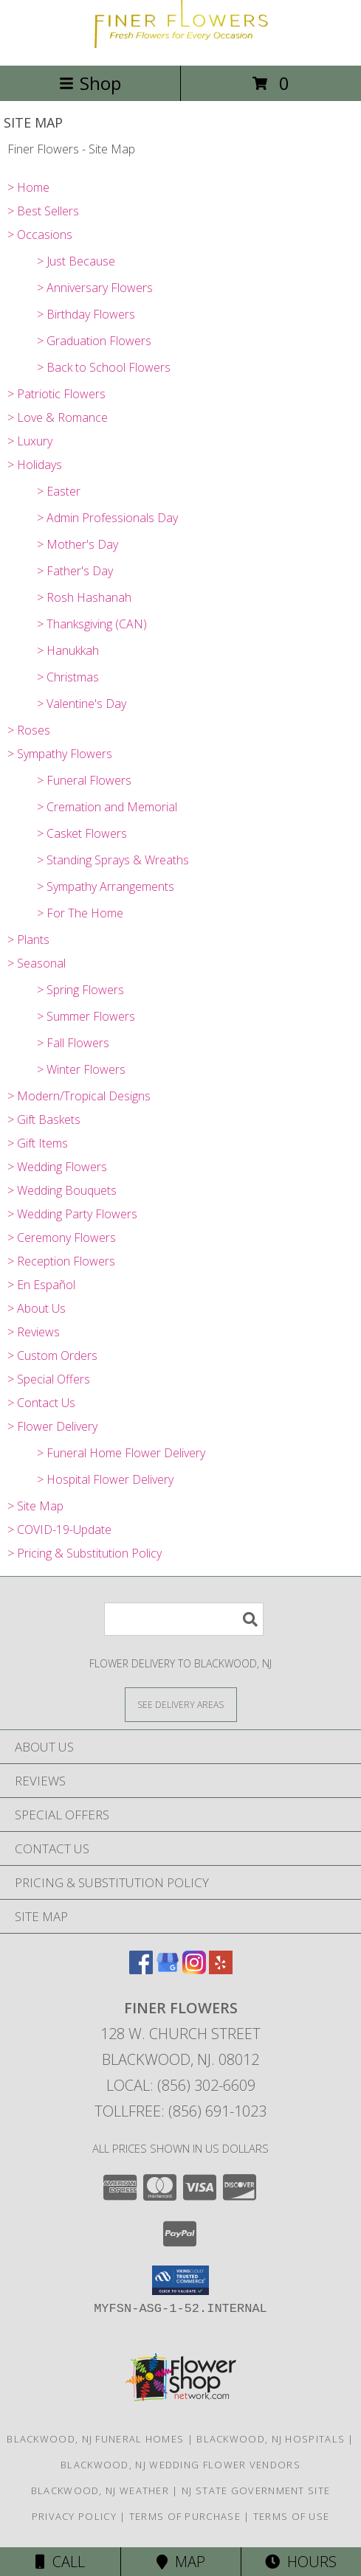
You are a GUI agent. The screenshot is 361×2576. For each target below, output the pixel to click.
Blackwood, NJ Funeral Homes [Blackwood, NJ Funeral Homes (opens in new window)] (95, 2438)
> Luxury (29, 441)
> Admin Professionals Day (107, 518)
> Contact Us (41, 1403)
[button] (180, 2280)
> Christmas (68, 677)
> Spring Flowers (80, 990)
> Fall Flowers (73, 1043)
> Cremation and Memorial (107, 807)
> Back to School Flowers (104, 367)
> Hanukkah (68, 650)
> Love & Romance (57, 417)
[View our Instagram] (194, 1969)
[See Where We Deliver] (181, 1704)
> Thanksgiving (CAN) (92, 624)
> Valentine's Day (81, 703)
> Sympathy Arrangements (105, 886)
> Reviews (33, 1332)
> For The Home (80, 913)
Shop (90, 83)
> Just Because (76, 261)
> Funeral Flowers (84, 780)
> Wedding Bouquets (62, 1190)
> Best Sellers (43, 211)
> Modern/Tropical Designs (79, 1096)
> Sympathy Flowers (59, 754)
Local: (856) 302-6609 (180, 2085)
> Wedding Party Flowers (72, 1214)
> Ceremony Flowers (61, 1237)
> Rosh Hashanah (84, 597)
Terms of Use (291, 2516)
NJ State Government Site (256, 2490)
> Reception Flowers (61, 1261)
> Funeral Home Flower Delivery (121, 1453)
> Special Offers (48, 1379)
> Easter (58, 491)
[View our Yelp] (221, 1969)
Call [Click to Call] (60, 2562)
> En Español (41, 1285)
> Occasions (39, 234)
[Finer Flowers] (180, 44)
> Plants (28, 939)
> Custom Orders (52, 1355)
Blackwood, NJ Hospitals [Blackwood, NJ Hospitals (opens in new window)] (270, 2438)
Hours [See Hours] (301, 2562)
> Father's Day (75, 571)
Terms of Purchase (185, 2516)
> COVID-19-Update (59, 1529)
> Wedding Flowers (57, 1167)
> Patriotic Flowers (56, 394)
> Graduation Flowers (94, 341)
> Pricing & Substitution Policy (84, 1553)
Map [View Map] (181, 2562)
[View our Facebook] (141, 1969)
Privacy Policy (74, 2516)
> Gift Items (37, 1143)
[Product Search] (184, 1619)
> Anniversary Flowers (95, 288)
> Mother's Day (77, 544)
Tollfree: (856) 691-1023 (180, 2111)
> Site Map (35, 1506)
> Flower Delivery (52, 1426)
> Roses (28, 730)
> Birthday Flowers (86, 314)
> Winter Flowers (81, 1069)
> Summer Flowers (86, 1016)
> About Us (36, 1308)
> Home (28, 187)
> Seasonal (36, 963)
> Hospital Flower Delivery (105, 1479)
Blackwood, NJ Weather (100, 2490)
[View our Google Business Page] (167, 1969)
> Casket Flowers (82, 833)
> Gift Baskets (43, 1119)
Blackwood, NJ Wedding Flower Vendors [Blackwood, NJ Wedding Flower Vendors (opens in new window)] (180, 2464)
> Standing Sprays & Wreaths (113, 860)
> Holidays (34, 464)
